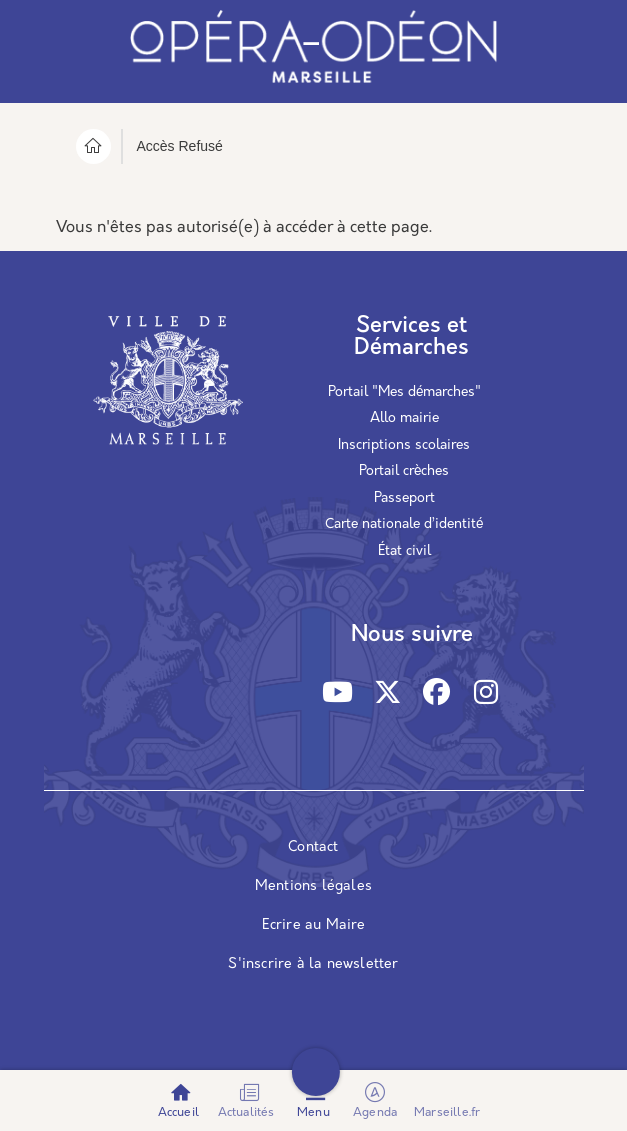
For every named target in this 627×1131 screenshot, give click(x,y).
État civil (404, 551)
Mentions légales (313, 886)
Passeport (404, 498)
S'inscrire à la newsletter (313, 964)
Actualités (246, 1113)
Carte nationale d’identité (404, 524)
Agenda (376, 1100)
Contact (313, 847)
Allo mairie (404, 418)
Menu (313, 1113)
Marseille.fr (447, 1113)
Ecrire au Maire (314, 925)
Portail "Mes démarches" (404, 392)
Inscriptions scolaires (404, 445)
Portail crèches (404, 471)
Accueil (178, 1113)
